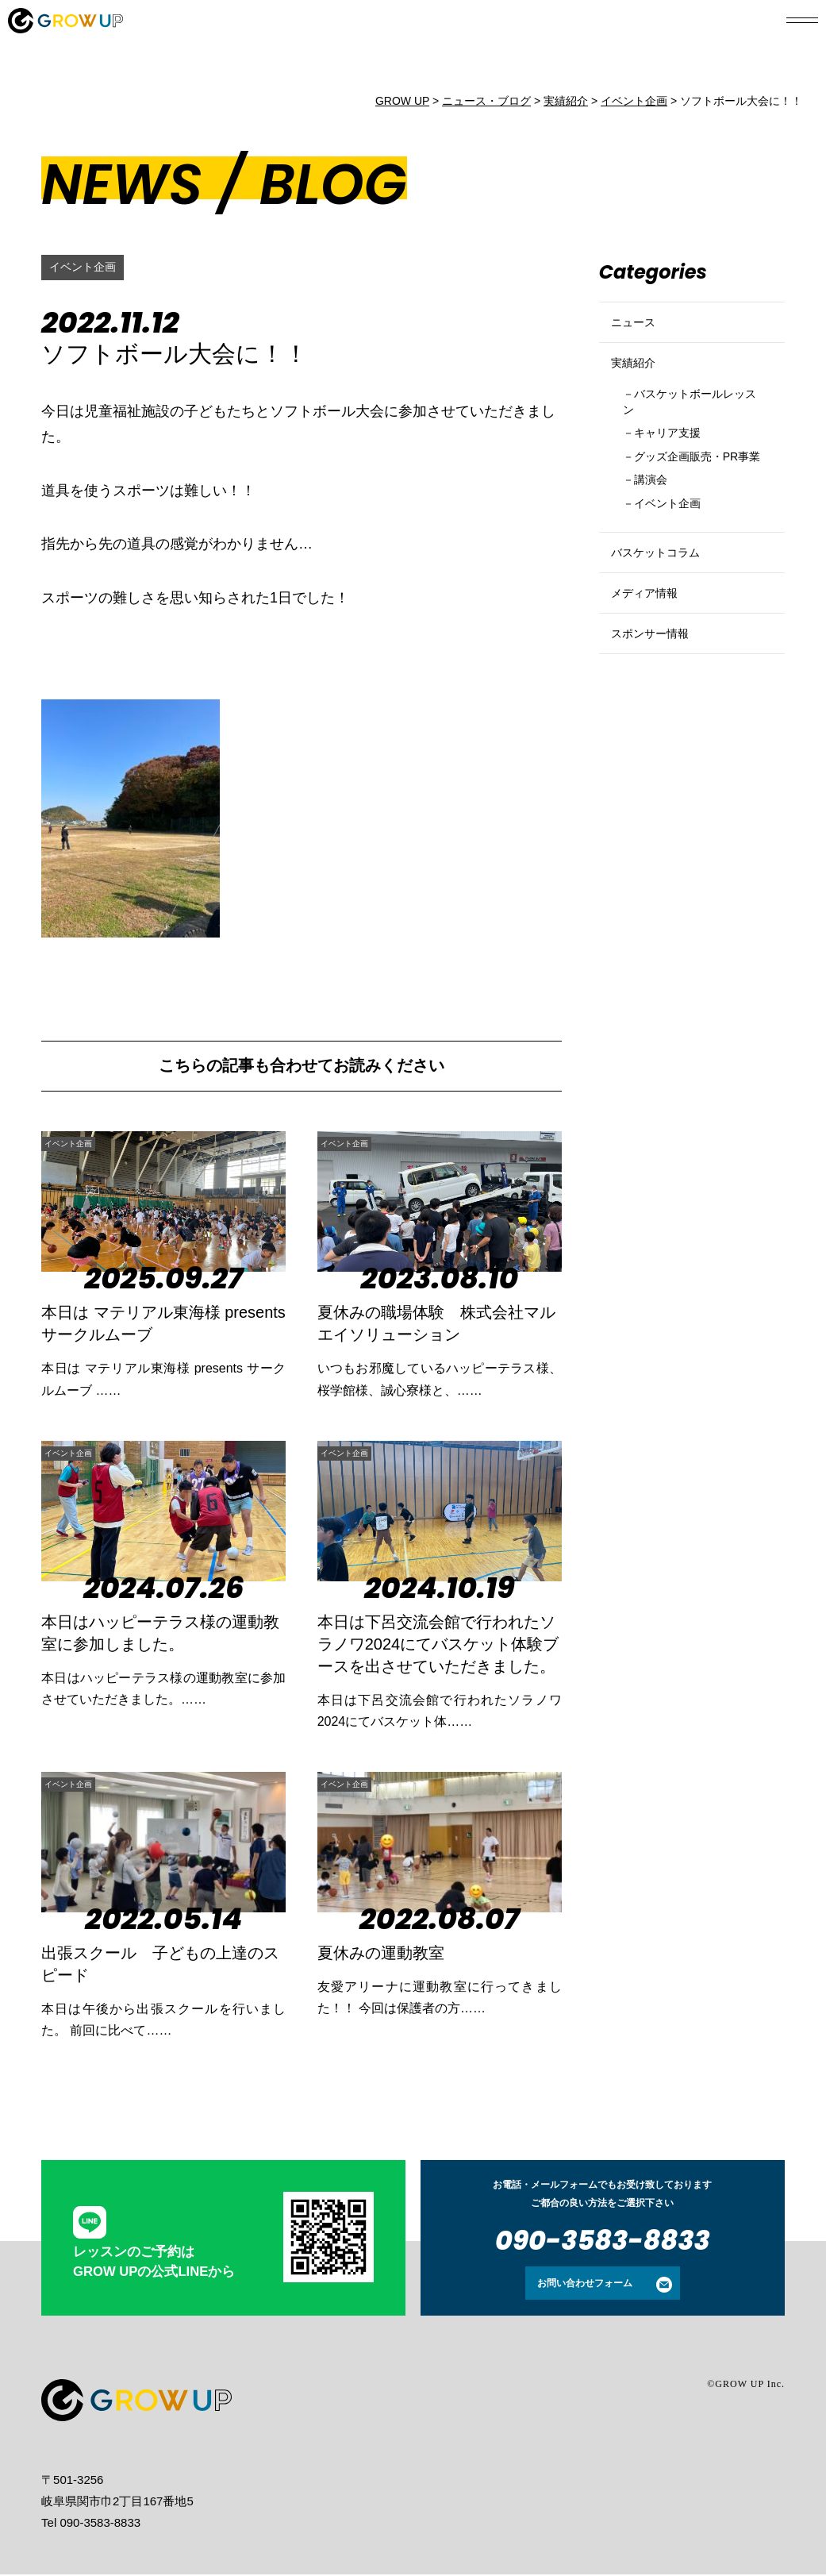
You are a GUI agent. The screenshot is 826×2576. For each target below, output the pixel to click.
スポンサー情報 (658, 733)
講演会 (656, 541)
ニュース (638, 329)
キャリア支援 (676, 468)
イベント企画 (87, 267)
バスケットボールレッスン (690, 432)
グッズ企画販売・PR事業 (683, 504)
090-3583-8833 (602, 2242)
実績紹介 (638, 383)
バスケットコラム (665, 625)
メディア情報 (651, 679)
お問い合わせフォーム (584, 2284)
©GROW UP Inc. (746, 2385)
